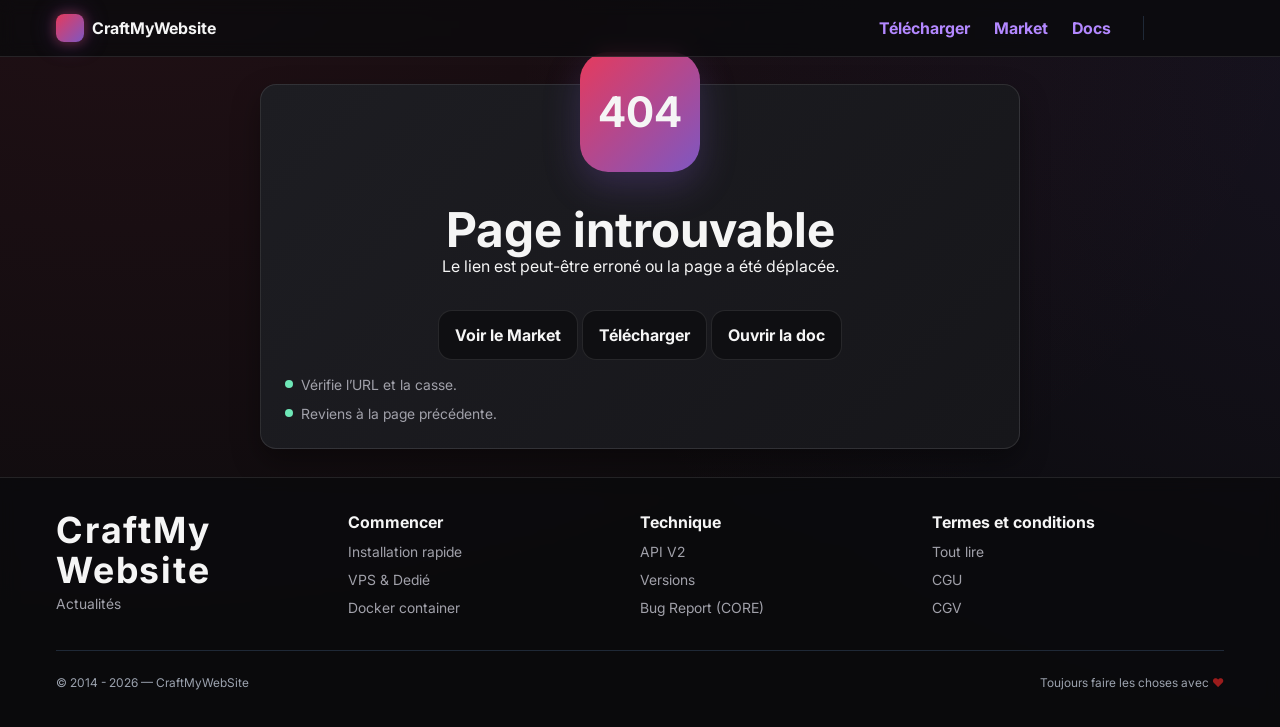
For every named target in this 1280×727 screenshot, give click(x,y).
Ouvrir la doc (776, 335)
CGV (947, 607)
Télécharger (924, 28)
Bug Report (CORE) (702, 607)
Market (1021, 28)
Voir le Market (508, 335)
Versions (667, 579)
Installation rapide (405, 551)
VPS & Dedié (389, 579)
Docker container (404, 607)
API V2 (662, 551)
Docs (1091, 28)
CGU (947, 579)
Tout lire (958, 551)
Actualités (88, 603)
